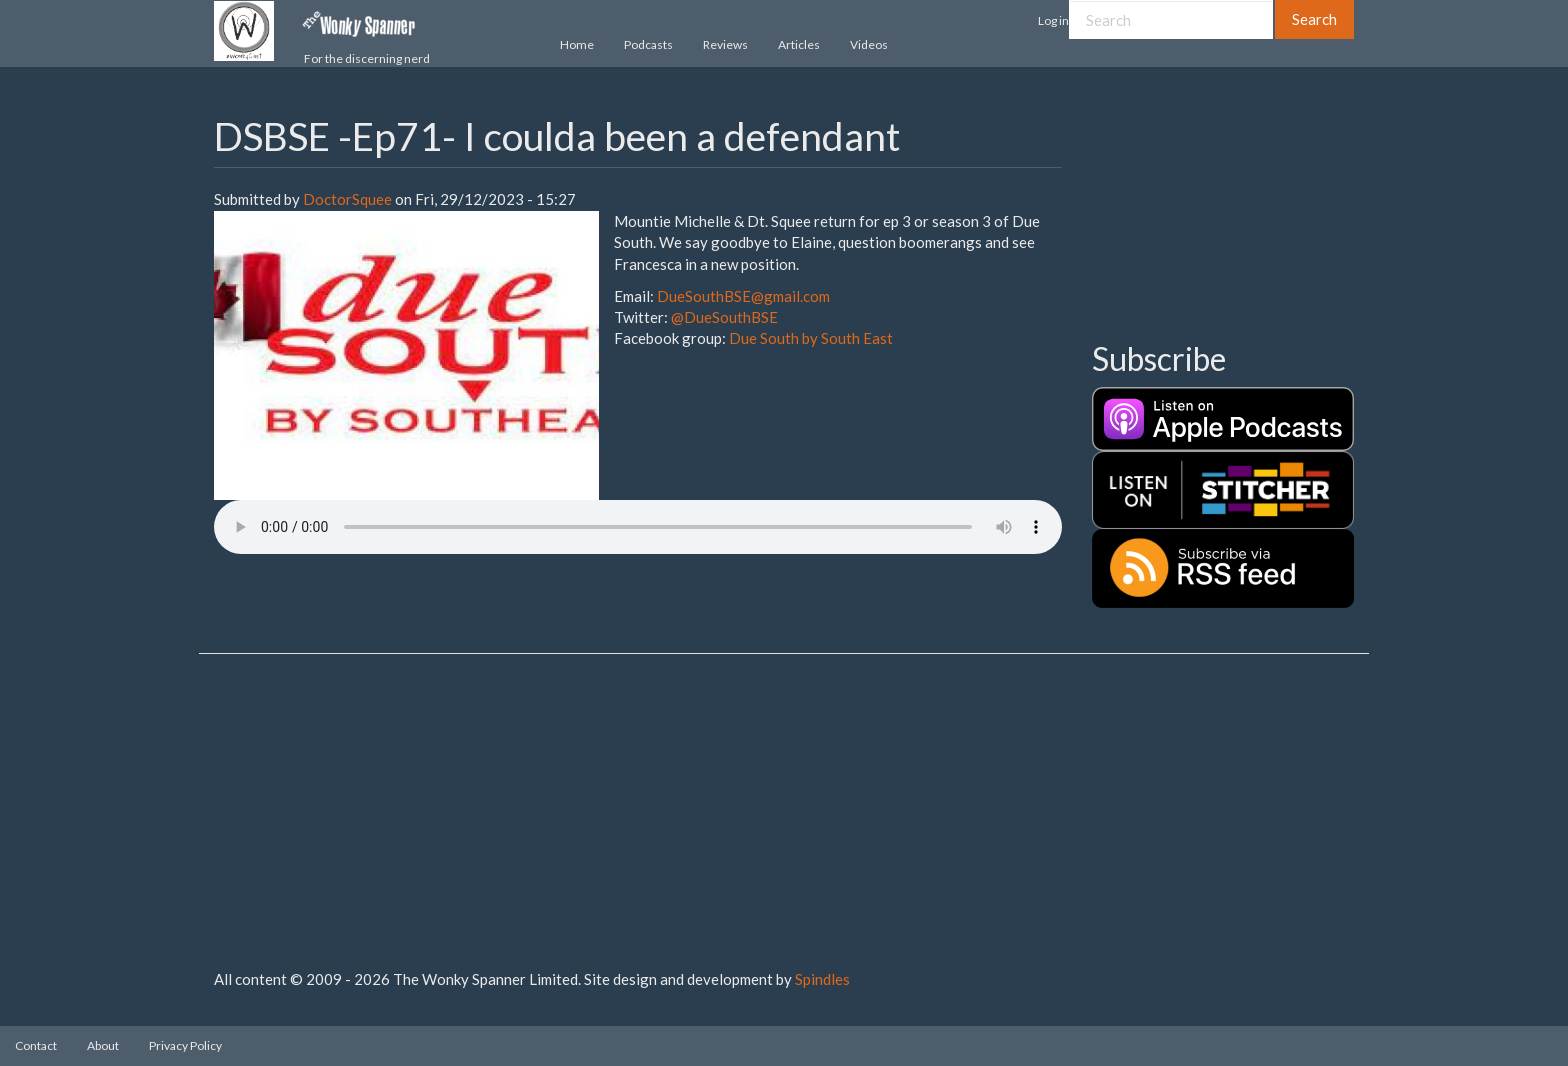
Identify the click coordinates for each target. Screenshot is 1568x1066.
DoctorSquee (347, 199)
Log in (1053, 20)
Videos (869, 44)
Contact (36, 1045)
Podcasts (648, 44)
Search (1314, 19)
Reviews (725, 44)
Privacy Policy (185, 1045)
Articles (799, 44)
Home (577, 44)
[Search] (1171, 19)
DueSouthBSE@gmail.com (743, 296)
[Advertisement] (1192, 215)
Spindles (822, 979)
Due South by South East (811, 338)
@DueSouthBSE (724, 317)
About (103, 1045)
